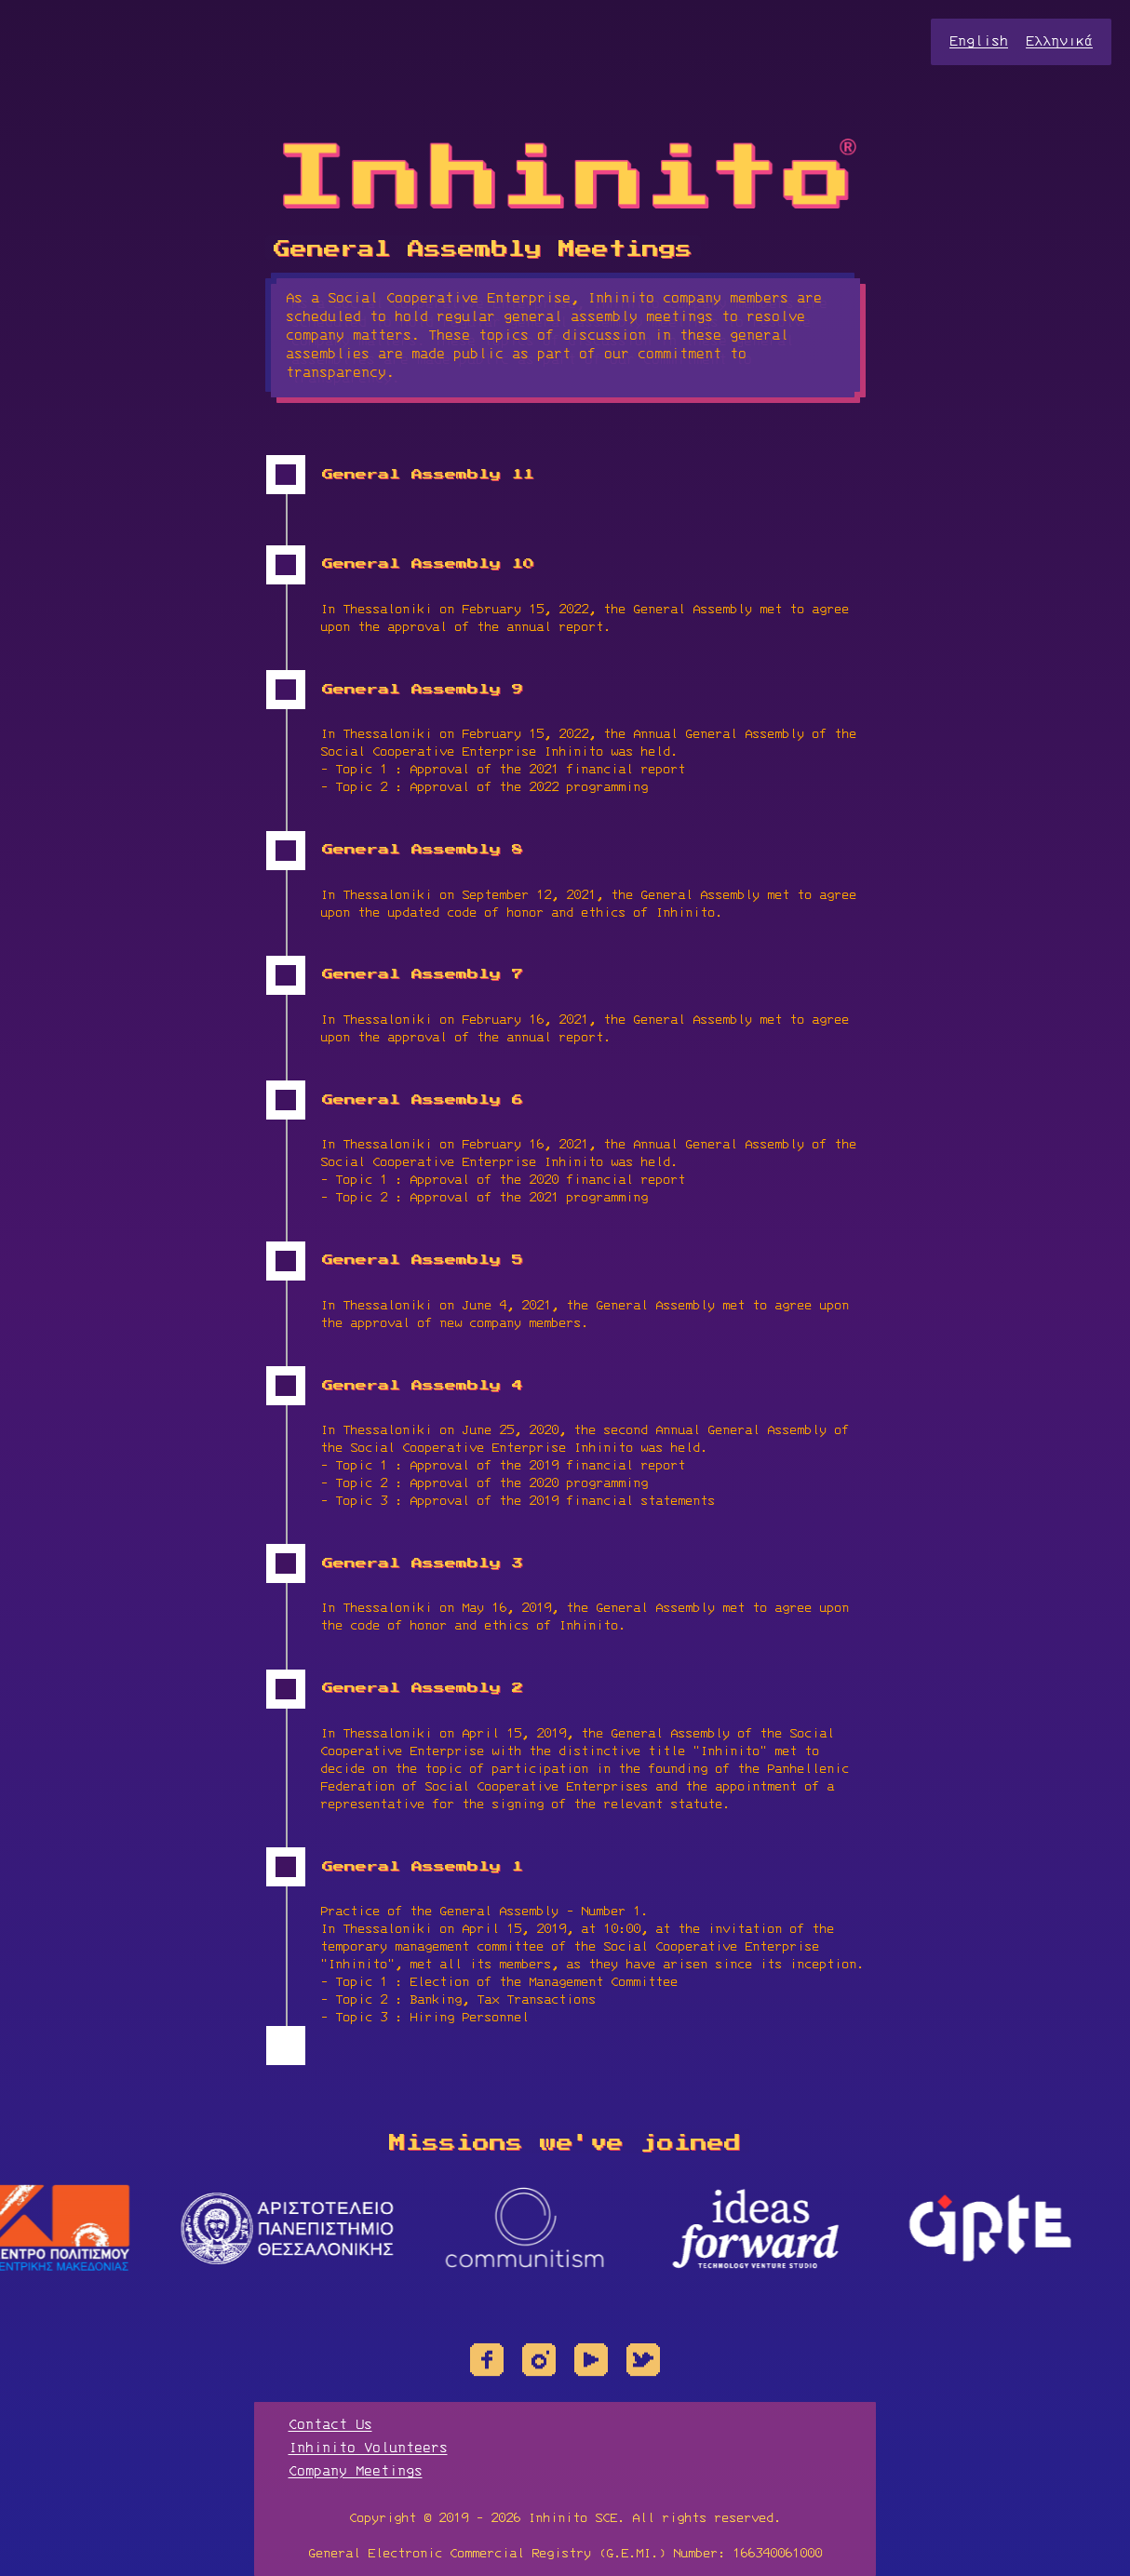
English (978, 42)
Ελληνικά (1059, 42)
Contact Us (330, 2425)
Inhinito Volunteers (368, 2448)
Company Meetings (356, 2471)
